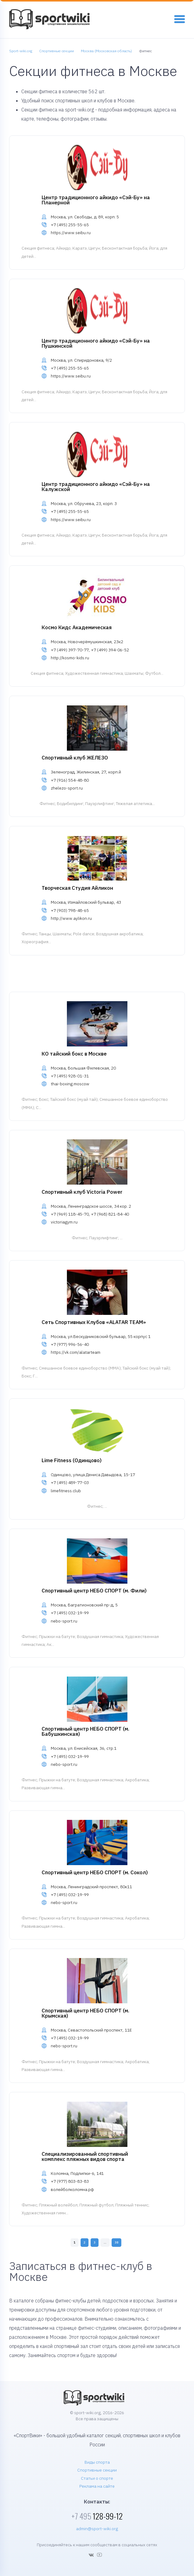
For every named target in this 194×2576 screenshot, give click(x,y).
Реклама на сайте (97, 2486)
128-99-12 (97, 2516)
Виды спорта (97, 2462)
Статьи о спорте (97, 2478)
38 (116, 2242)
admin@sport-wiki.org (97, 2528)
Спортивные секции (97, 2470)
